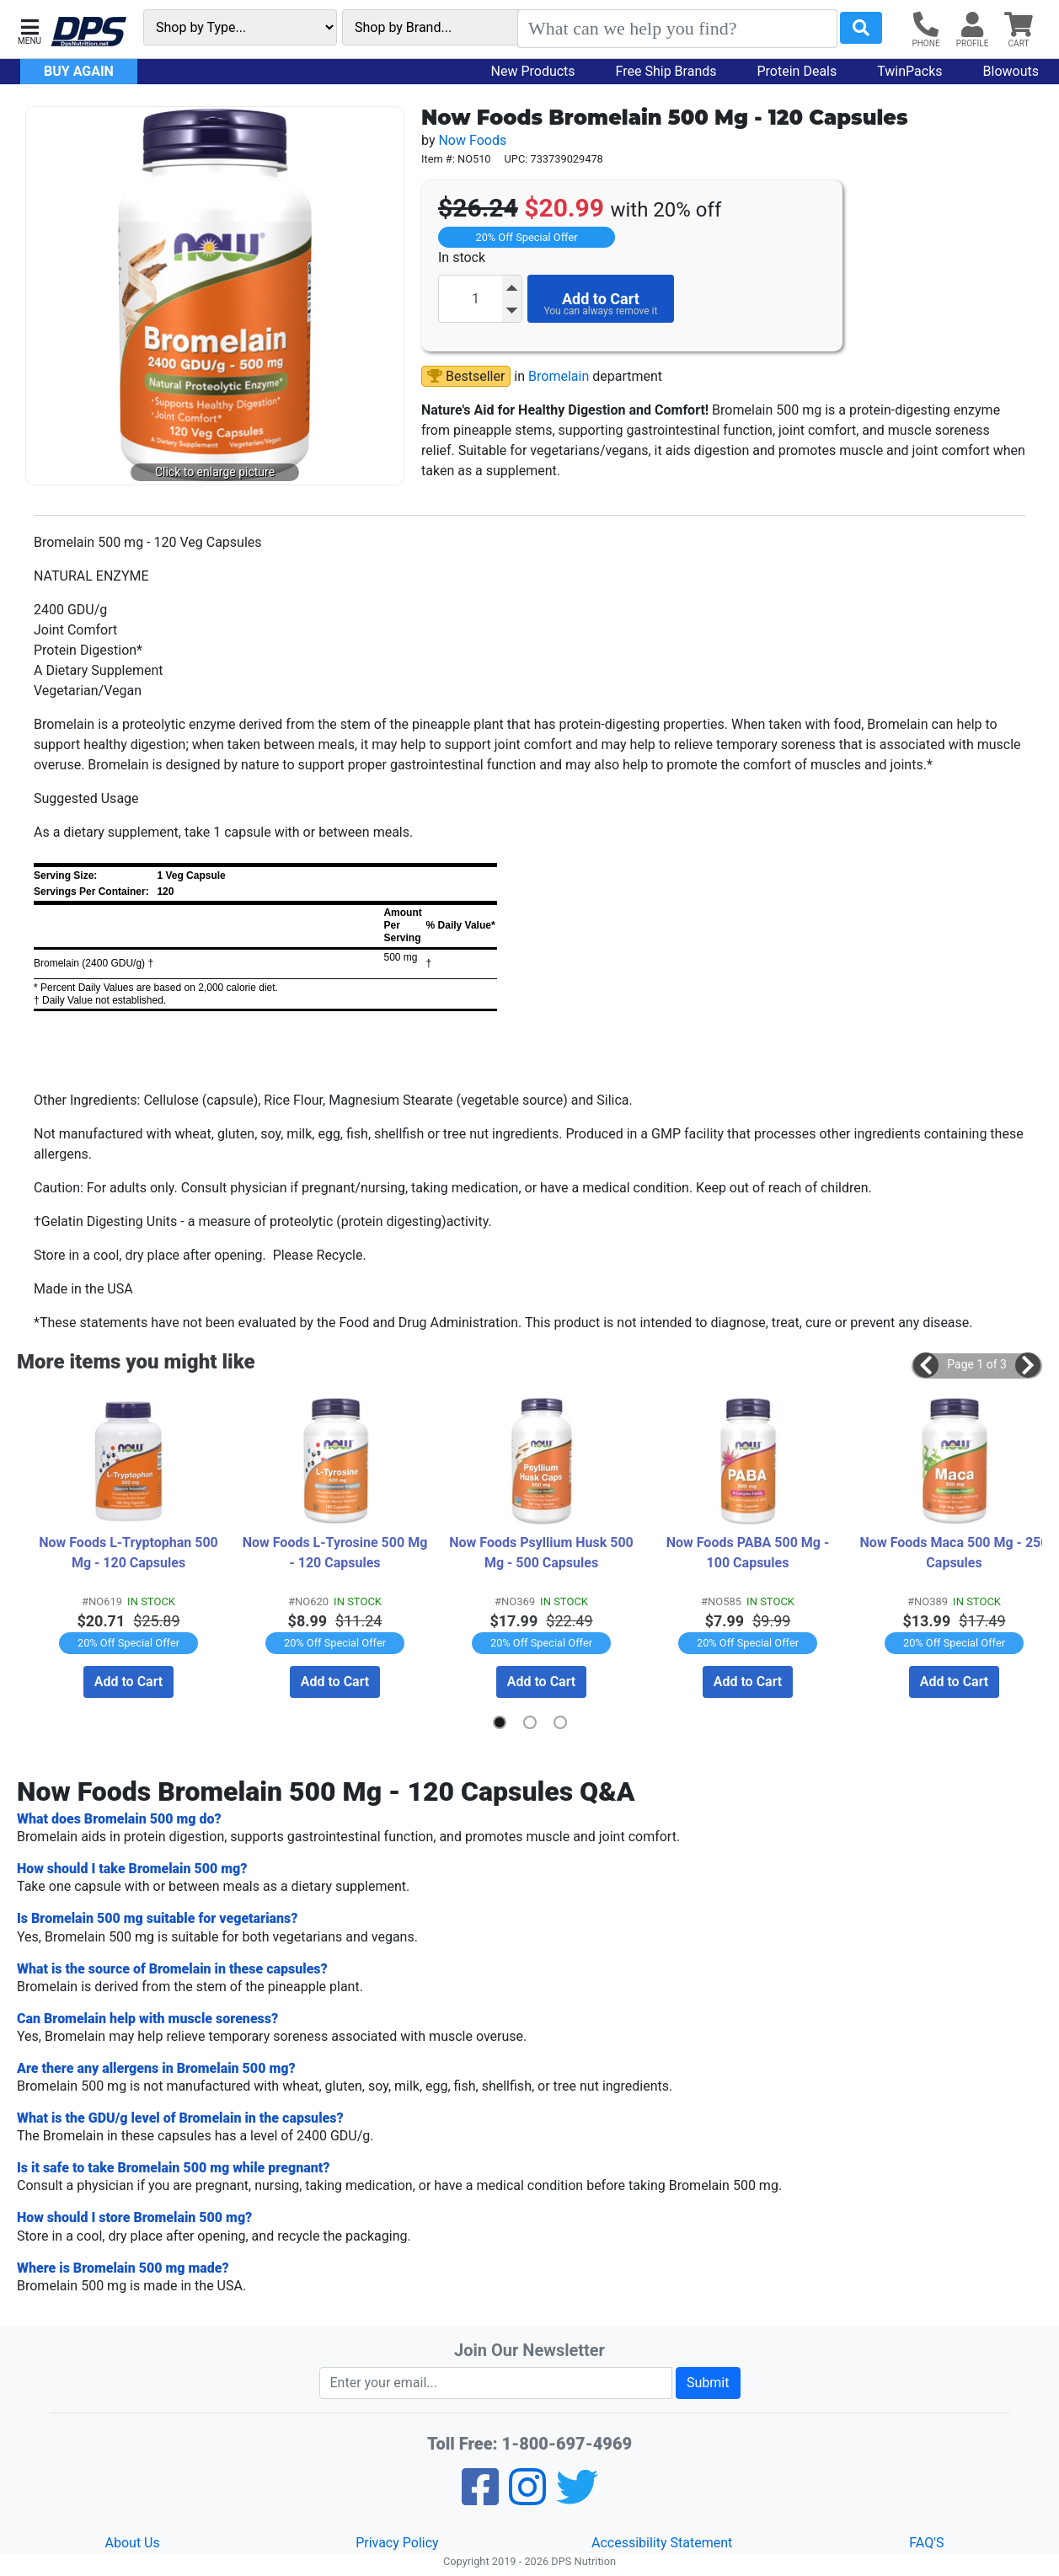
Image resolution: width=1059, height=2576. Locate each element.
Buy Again (79, 71)
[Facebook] (480, 2497)
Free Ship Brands (666, 71)
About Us (132, 2542)
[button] (29, 30)
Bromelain (558, 376)
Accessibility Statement (661, 2542)
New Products (533, 71)
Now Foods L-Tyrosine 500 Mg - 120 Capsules (335, 1552)
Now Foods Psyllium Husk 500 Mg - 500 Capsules (542, 1552)
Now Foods (472, 140)
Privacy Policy (397, 2542)
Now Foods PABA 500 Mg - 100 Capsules (749, 1552)
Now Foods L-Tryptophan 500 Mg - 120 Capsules (130, 1552)
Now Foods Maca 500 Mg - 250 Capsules (953, 1552)
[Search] (677, 28)
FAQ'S (926, 2542)
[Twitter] (577, 2497)
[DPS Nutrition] (88, 32)
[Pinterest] (527, 2497)
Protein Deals (797, 71)
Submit (708, 2382)
